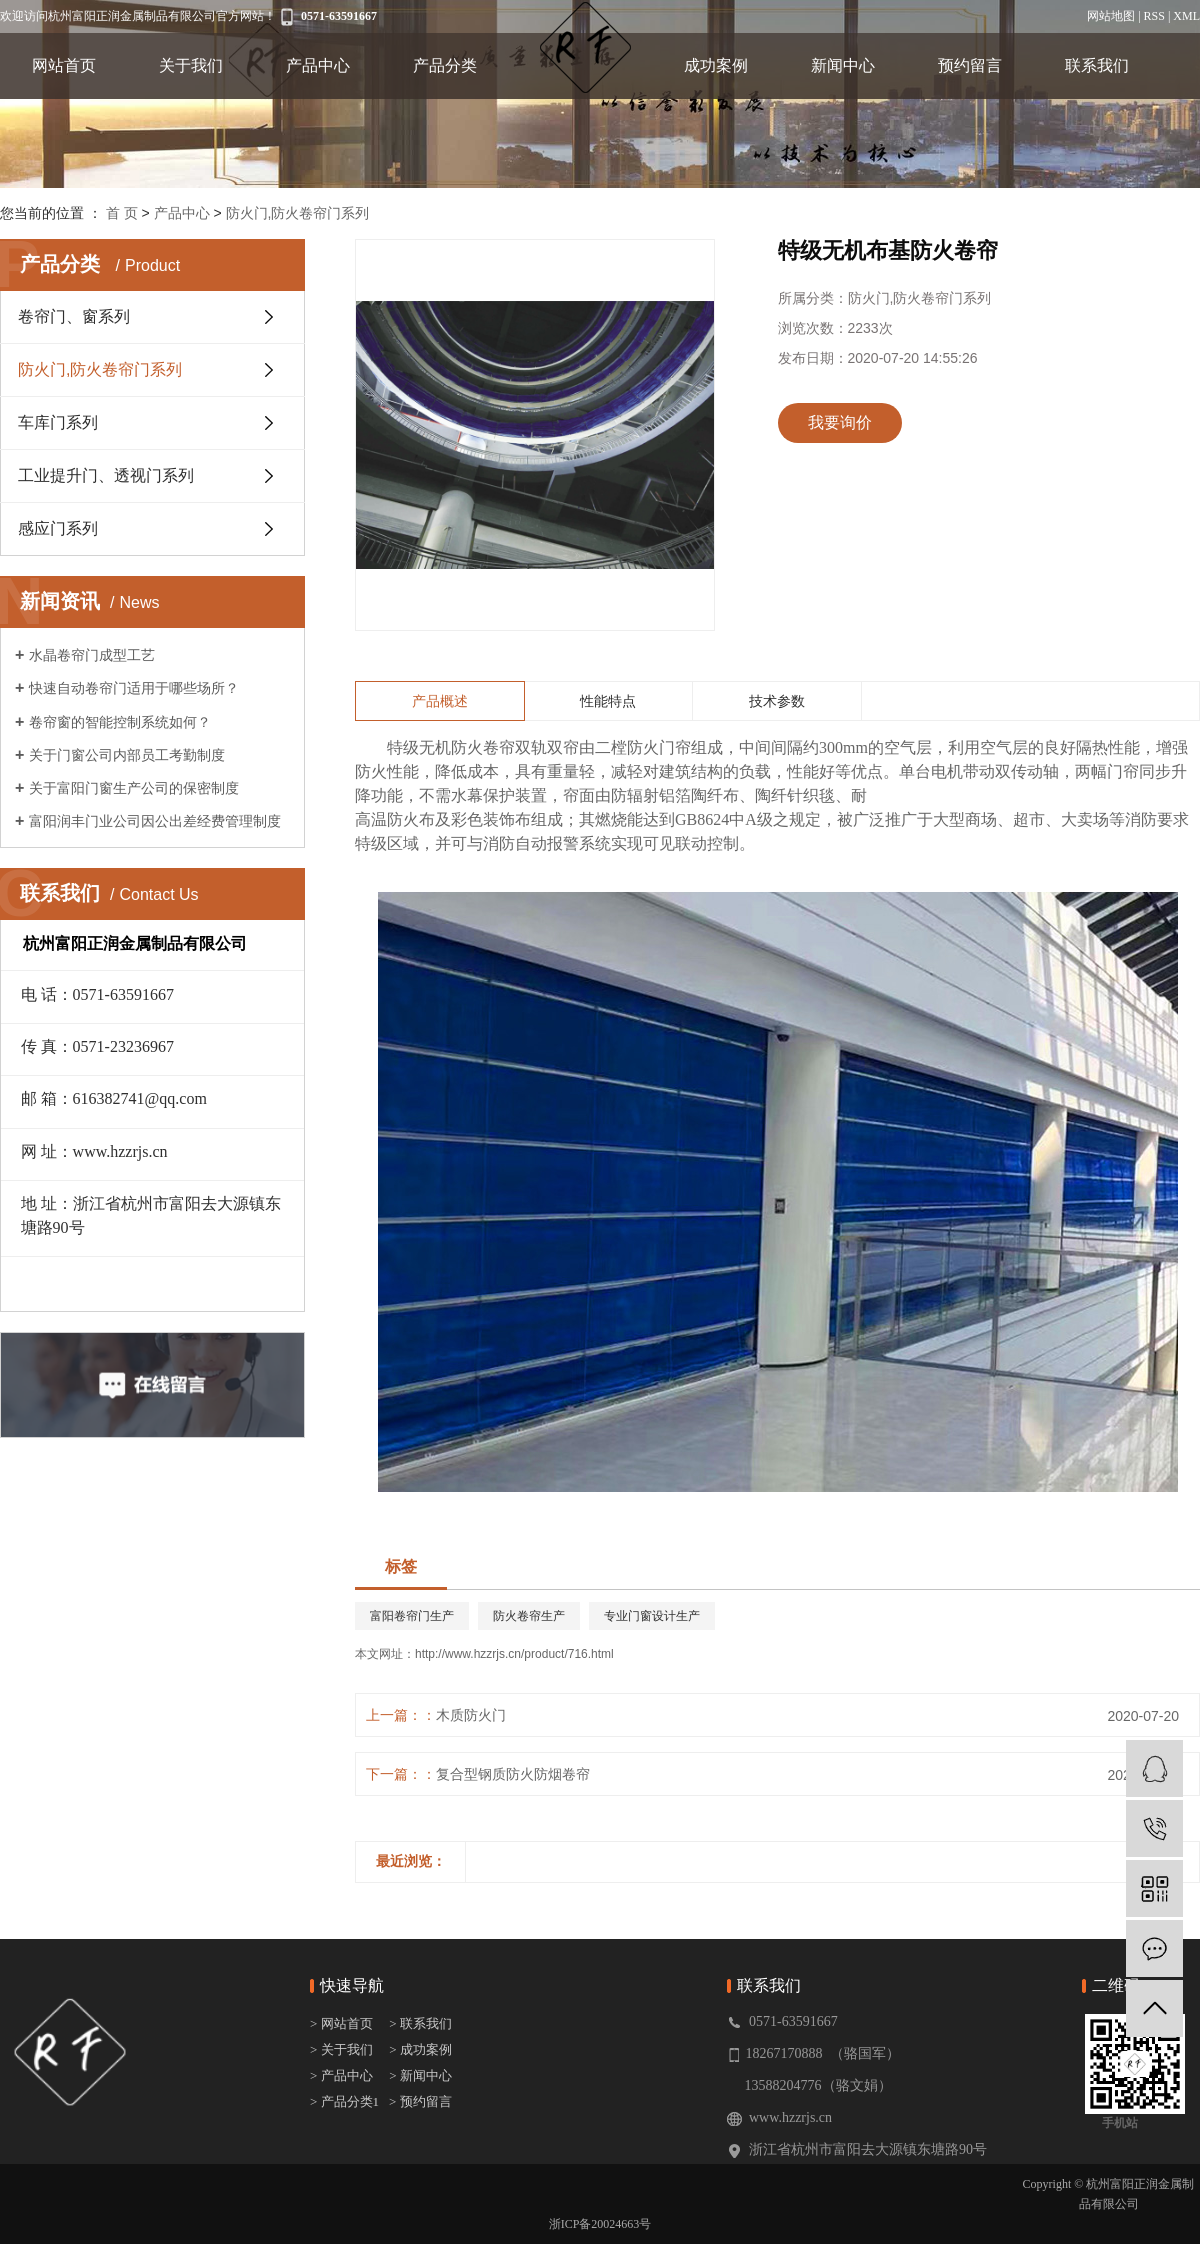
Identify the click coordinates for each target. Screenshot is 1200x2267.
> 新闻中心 (420, 2075)
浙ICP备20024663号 (600, 2224)
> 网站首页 (343, 2023)
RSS (1154, 16)
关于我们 (191, 65)
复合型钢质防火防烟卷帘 (513, 1774)
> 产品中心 (341, 2075)
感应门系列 (58, 528)
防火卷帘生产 (529, 1616)
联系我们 (1097, 65)
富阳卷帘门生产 (412, 1616)
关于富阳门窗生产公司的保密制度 (134, 788)
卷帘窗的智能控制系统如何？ (120, 722)
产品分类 (445, 65)
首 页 (122, 213)
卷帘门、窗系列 (74, 316)
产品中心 (318, 65)
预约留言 (970, 65)
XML (1186, 16)
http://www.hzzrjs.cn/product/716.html (514, 1654)
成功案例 (716, 65)
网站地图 (1111, 16)
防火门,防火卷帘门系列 (298, 213)
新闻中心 (843, 65)
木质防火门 (471, 1715)
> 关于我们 (341, 2049)
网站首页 (64, 65)
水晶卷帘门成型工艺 (92, 655)
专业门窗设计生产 (652, 1616)
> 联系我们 (420, 2023)
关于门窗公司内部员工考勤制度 (127, 755)
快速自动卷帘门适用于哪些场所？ (134, 688)
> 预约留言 (420, 2101)
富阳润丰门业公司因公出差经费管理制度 (155, 821)
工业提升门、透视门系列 (106, 475)
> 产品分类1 (344, 2101)
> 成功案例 (420, 2049)
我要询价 (840, 422)
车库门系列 (58, 422)
